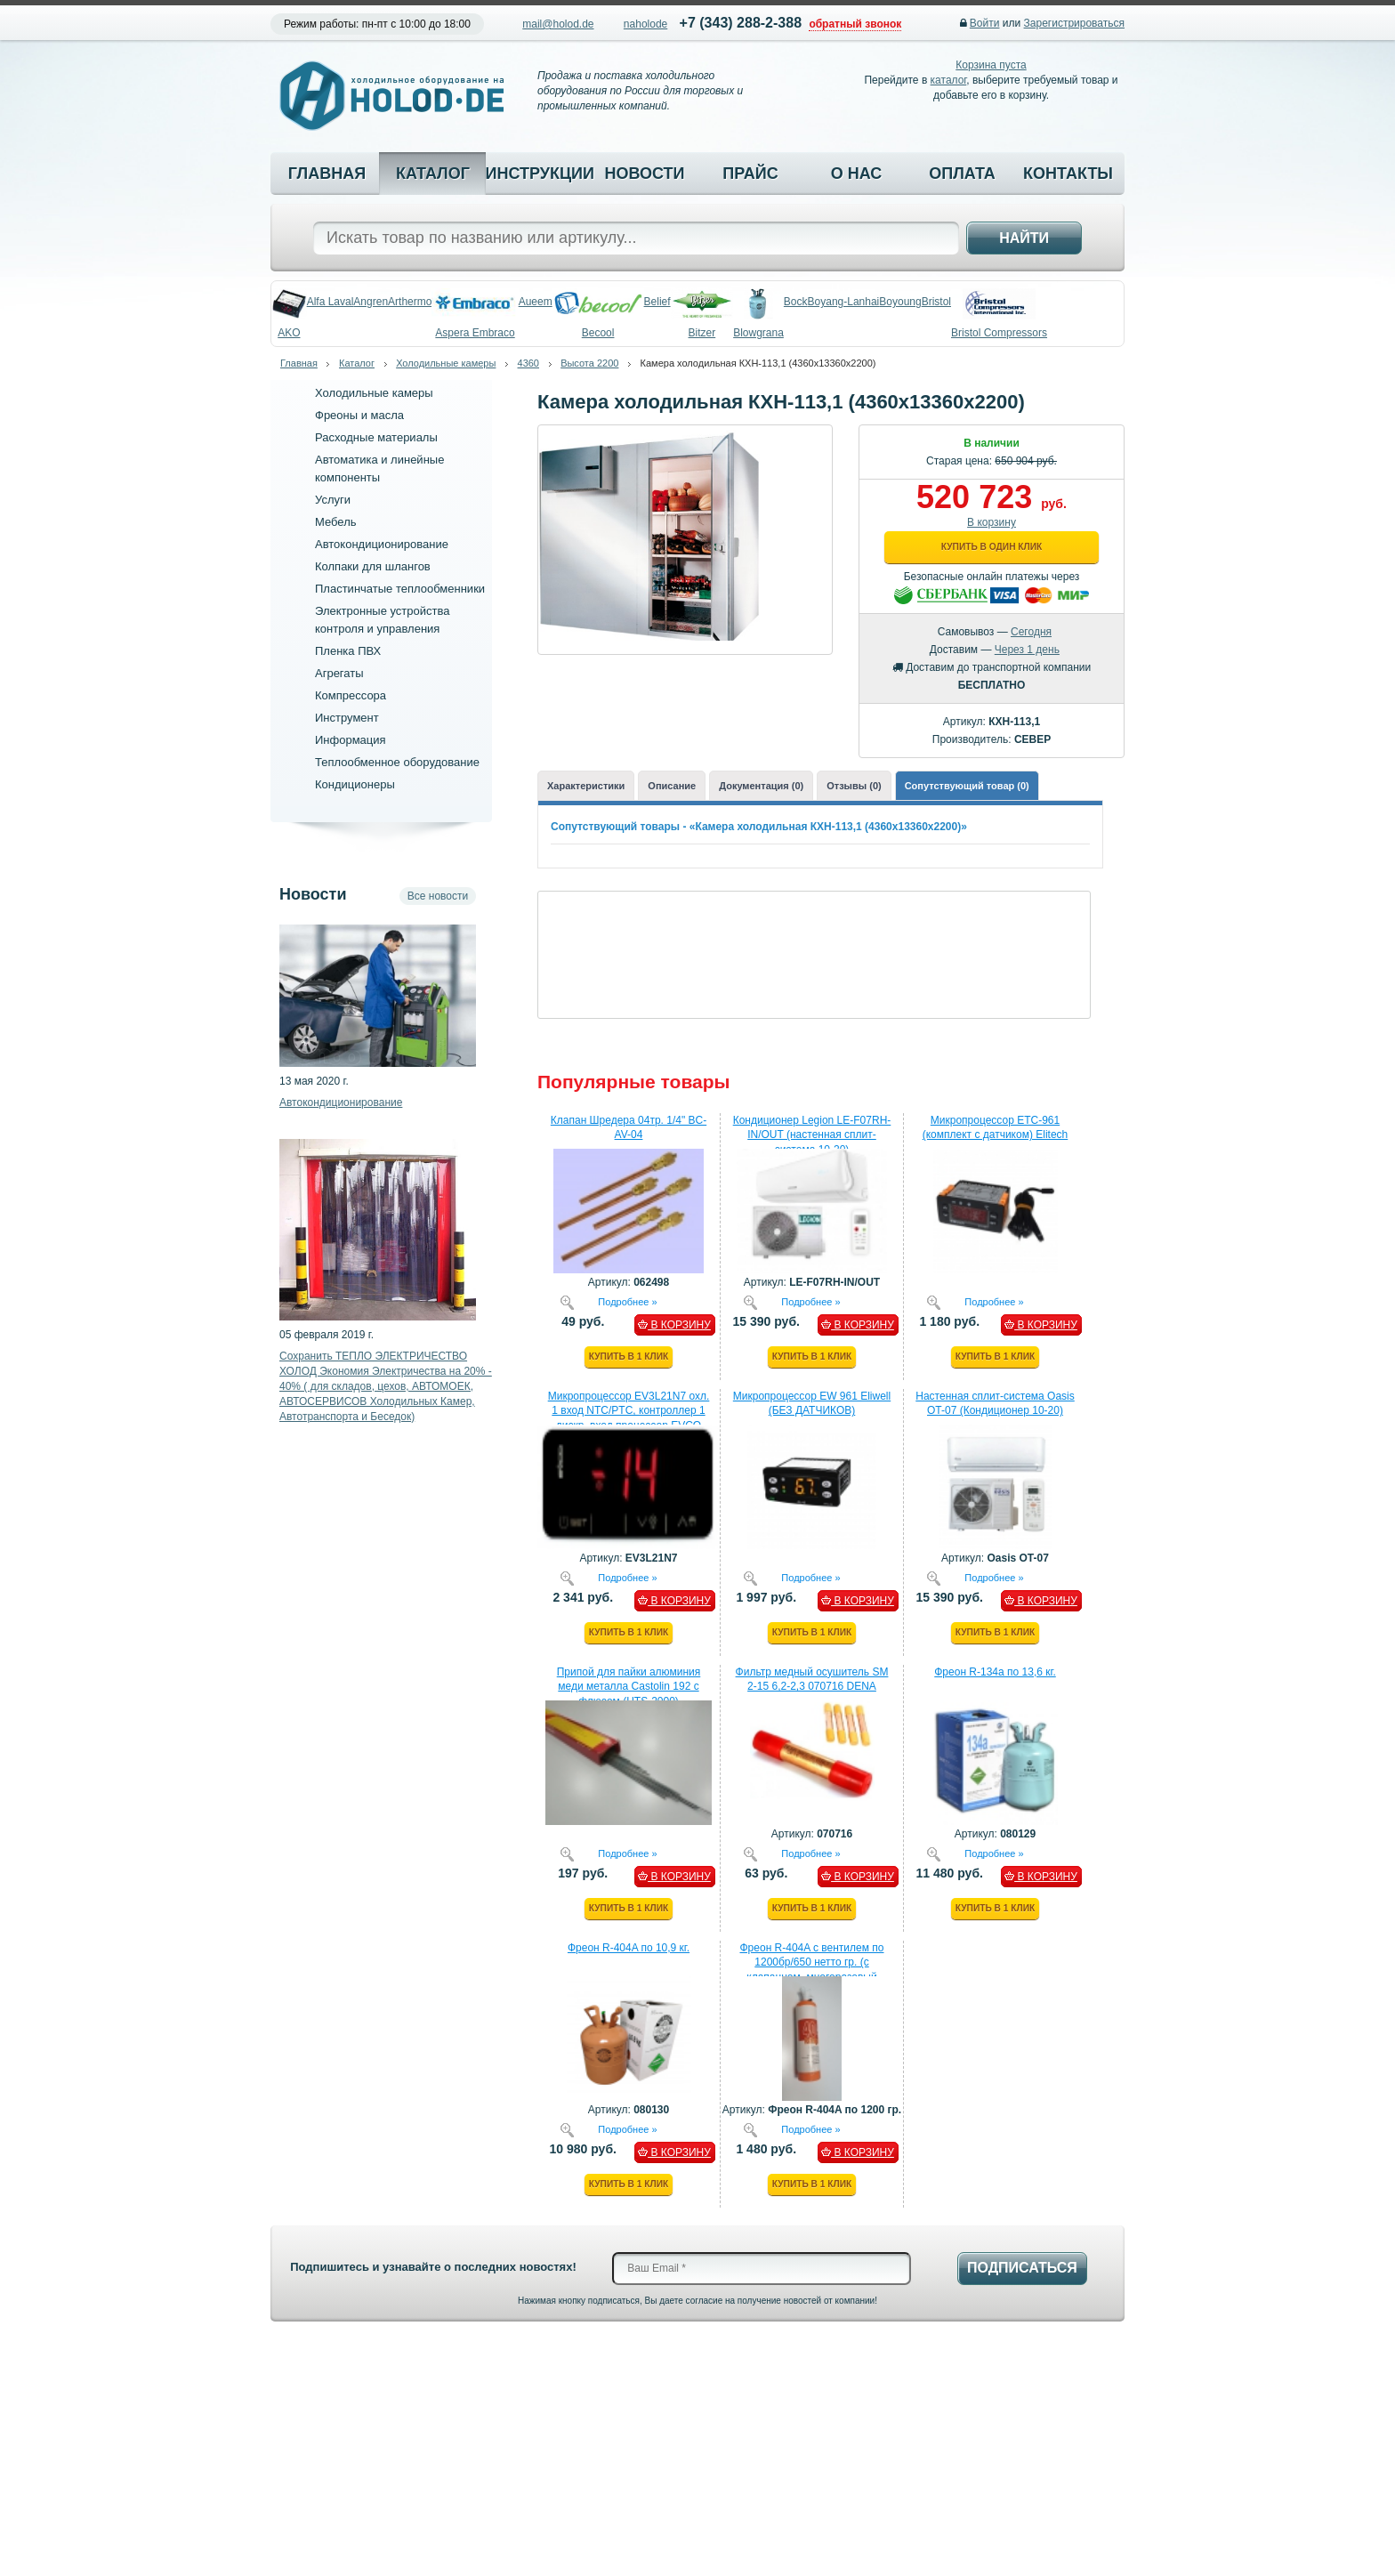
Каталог (433, 173)
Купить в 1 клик (628, 1356)
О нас (857, 173)
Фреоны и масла (359, 415)
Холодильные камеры (446, 363)
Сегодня (1031, 632)
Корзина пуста (991, 65)
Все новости (437, 896)
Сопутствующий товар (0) (967, 785)
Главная (327, 173)
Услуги (333, 499)
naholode (645, 24)
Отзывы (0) (854, 785)
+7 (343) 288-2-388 (741, 22)
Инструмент (347, 717)
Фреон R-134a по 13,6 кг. (995, 1672)
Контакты (1068, 173)
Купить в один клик (991, 547)
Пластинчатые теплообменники (400, 588)
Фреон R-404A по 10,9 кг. (628, 1948)
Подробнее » (627, 1300)
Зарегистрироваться (1074, 23)
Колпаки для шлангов (373, 566)
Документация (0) (761, 785)
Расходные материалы (376, 437)
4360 (528, 363)
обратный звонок (855, 24)
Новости (644, 173)
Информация (350, 740)
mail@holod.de (557, 24)
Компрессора (350, 695)
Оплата (962, 173)
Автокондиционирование (381, 544)
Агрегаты (339, 673)
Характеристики (586, 785)
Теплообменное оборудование (397, 762)
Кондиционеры (355, 784)
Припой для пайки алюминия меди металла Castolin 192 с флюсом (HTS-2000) (629, 1687)
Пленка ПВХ (348, 651)
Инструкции (538, 173)
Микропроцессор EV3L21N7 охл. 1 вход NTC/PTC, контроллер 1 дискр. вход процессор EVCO (629, 1411)
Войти (985, 23)
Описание (672, 785)
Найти (1024, 238)
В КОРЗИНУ (674, 1325)
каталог (949, 80)
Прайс (750, 173)
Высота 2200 (589, 363)
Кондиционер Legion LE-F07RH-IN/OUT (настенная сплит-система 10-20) (812, 1135)
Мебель (336, 522)
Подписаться (1022, 2267)
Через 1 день (1027, 649)
